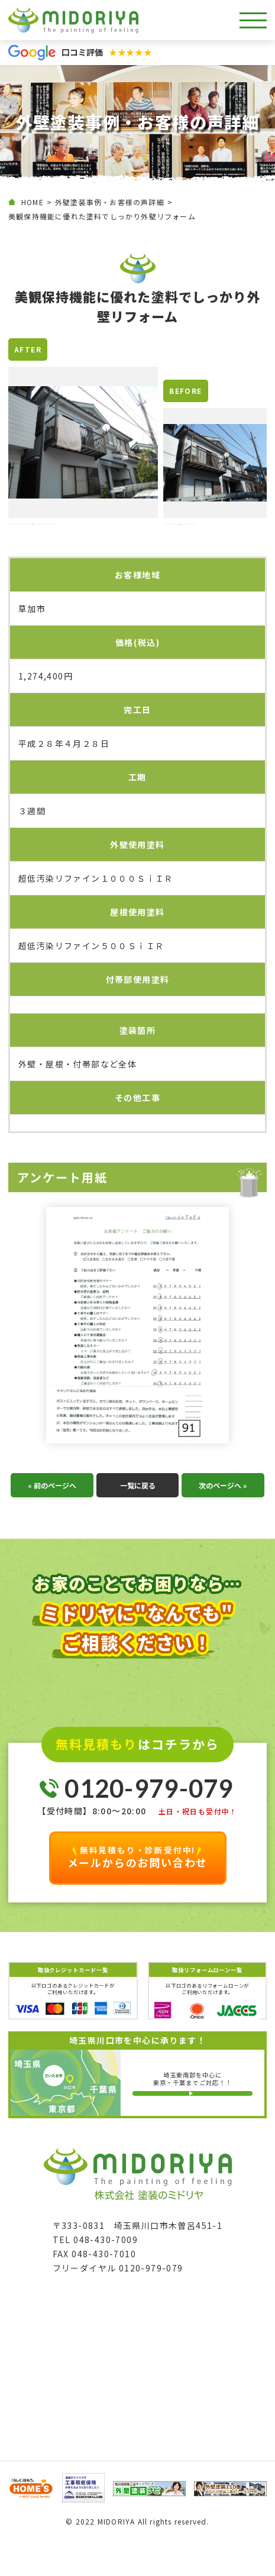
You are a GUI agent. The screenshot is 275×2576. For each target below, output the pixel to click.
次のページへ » (223, 1520)
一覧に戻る (137, 1520)
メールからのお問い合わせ (137, 1892)
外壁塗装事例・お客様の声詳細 (109, 202)
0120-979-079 (148, 1824)
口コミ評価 (107, 52)
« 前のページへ (52, 1520)
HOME (32, 202)
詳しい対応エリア (196, 2127)
